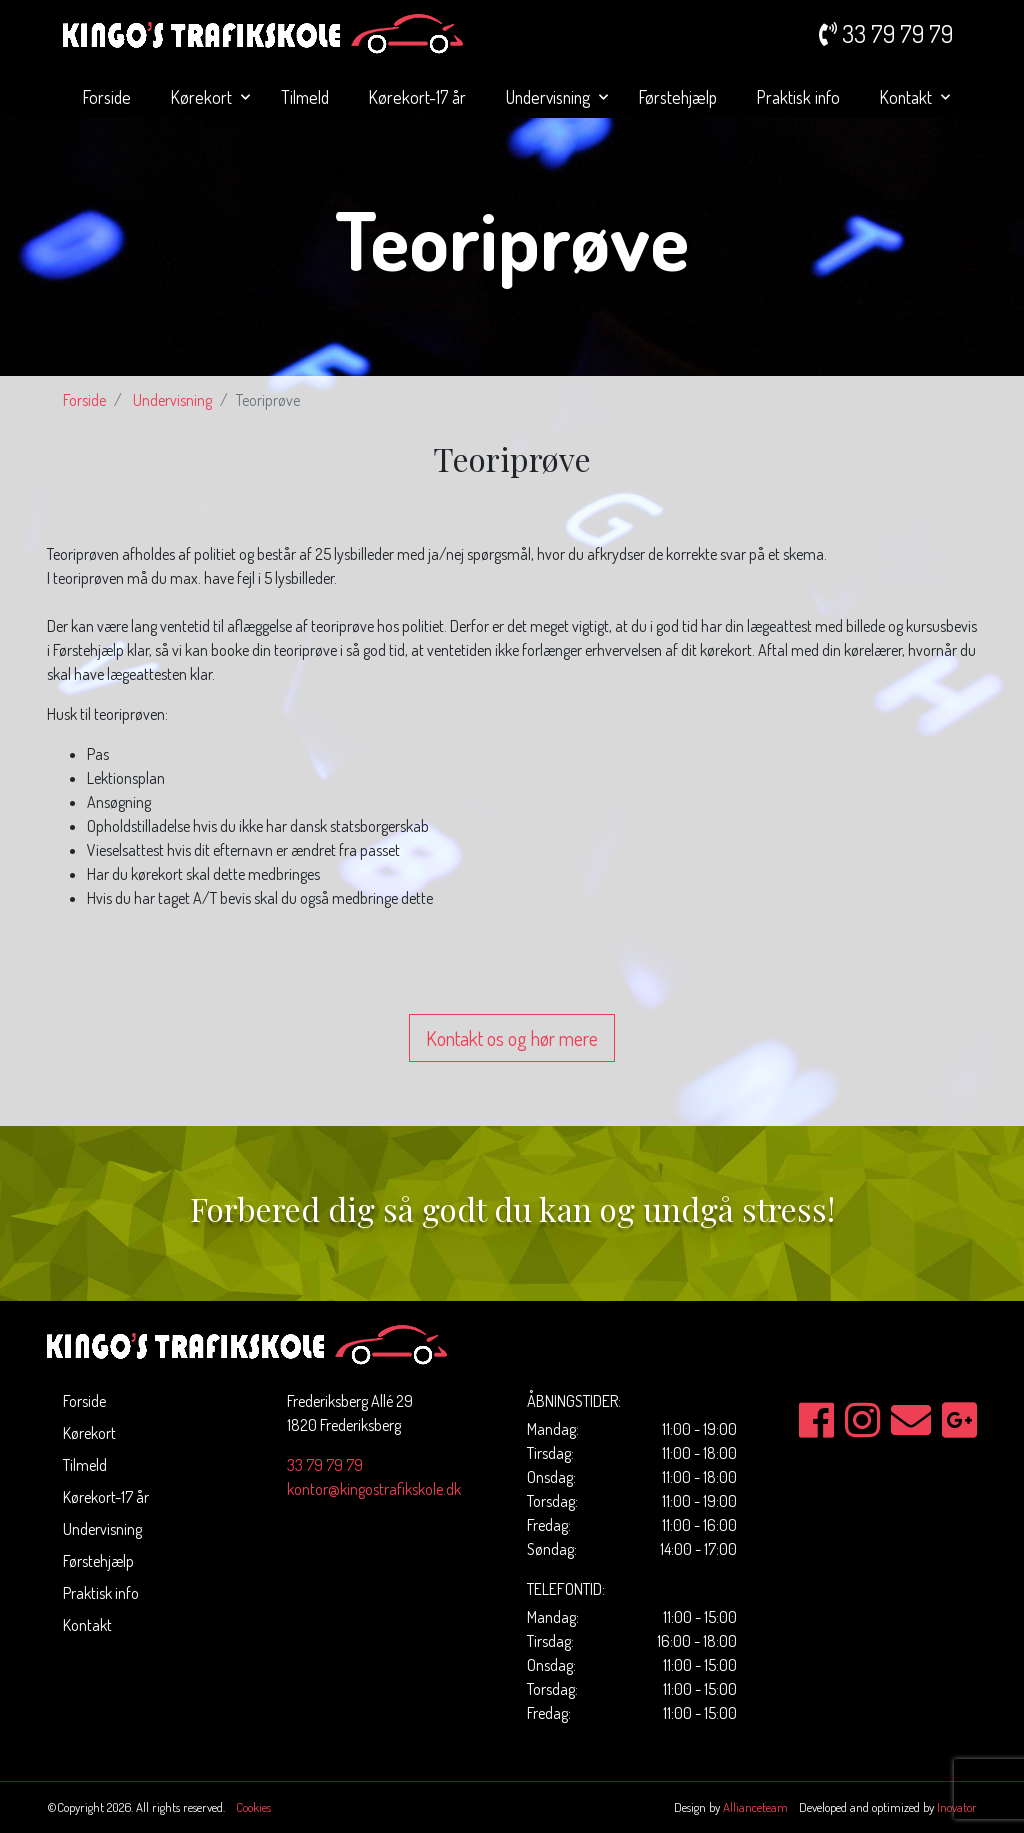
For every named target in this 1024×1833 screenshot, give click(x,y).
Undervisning (550, 97)
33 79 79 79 (325, 1465)
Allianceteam (755, 1807)
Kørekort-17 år (417, 97)
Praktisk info (798, 97)
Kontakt (908, 97)
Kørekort (203, 97)
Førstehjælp (678, 97)
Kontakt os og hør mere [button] (512, 1038)
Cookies (253, 1807)
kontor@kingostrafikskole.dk (374, 1489)
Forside (107, 97)
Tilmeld (305, 97)
